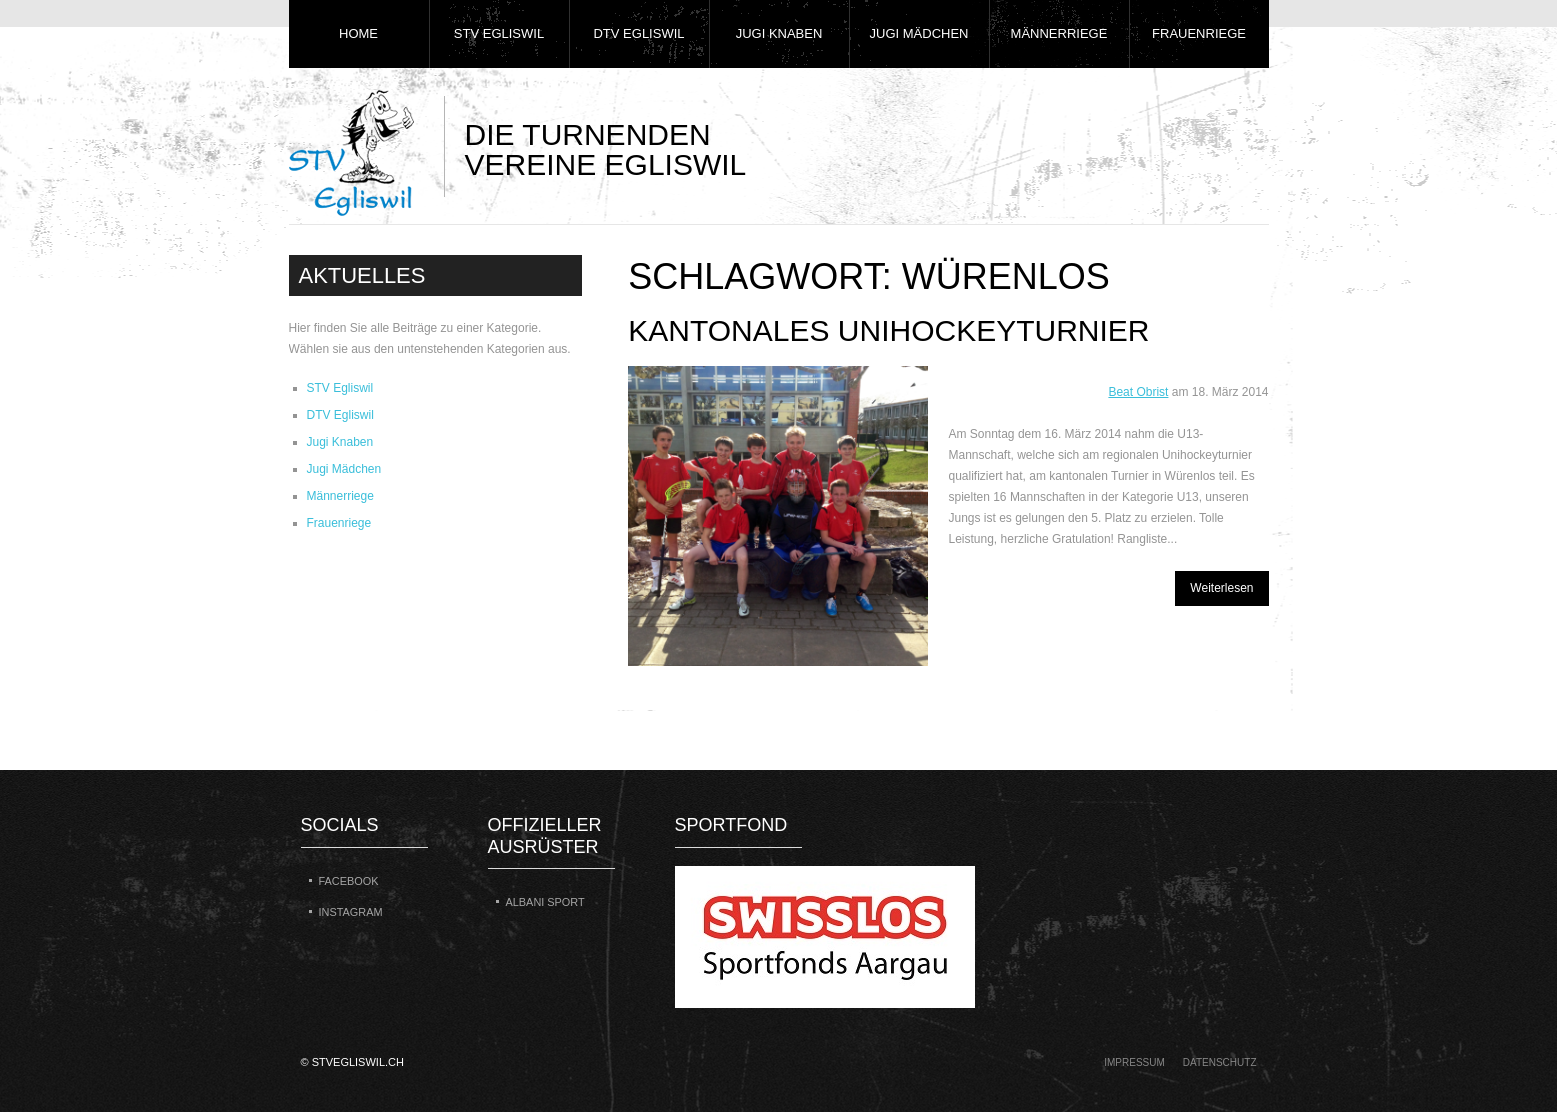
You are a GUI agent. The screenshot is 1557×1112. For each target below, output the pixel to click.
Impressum (1134, 1062)
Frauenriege (1199, 33)
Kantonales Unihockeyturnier (888, 330)
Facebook (349, 881)
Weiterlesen (1221, 588)
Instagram (351, 912)
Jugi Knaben (779, 33)
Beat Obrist (1138, 392)
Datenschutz (1220, 1062)
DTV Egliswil (638, 33)
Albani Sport (545, 902)
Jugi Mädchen (919, 33)
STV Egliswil (499, 33)
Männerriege (1059, 33)
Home (358, 33)
